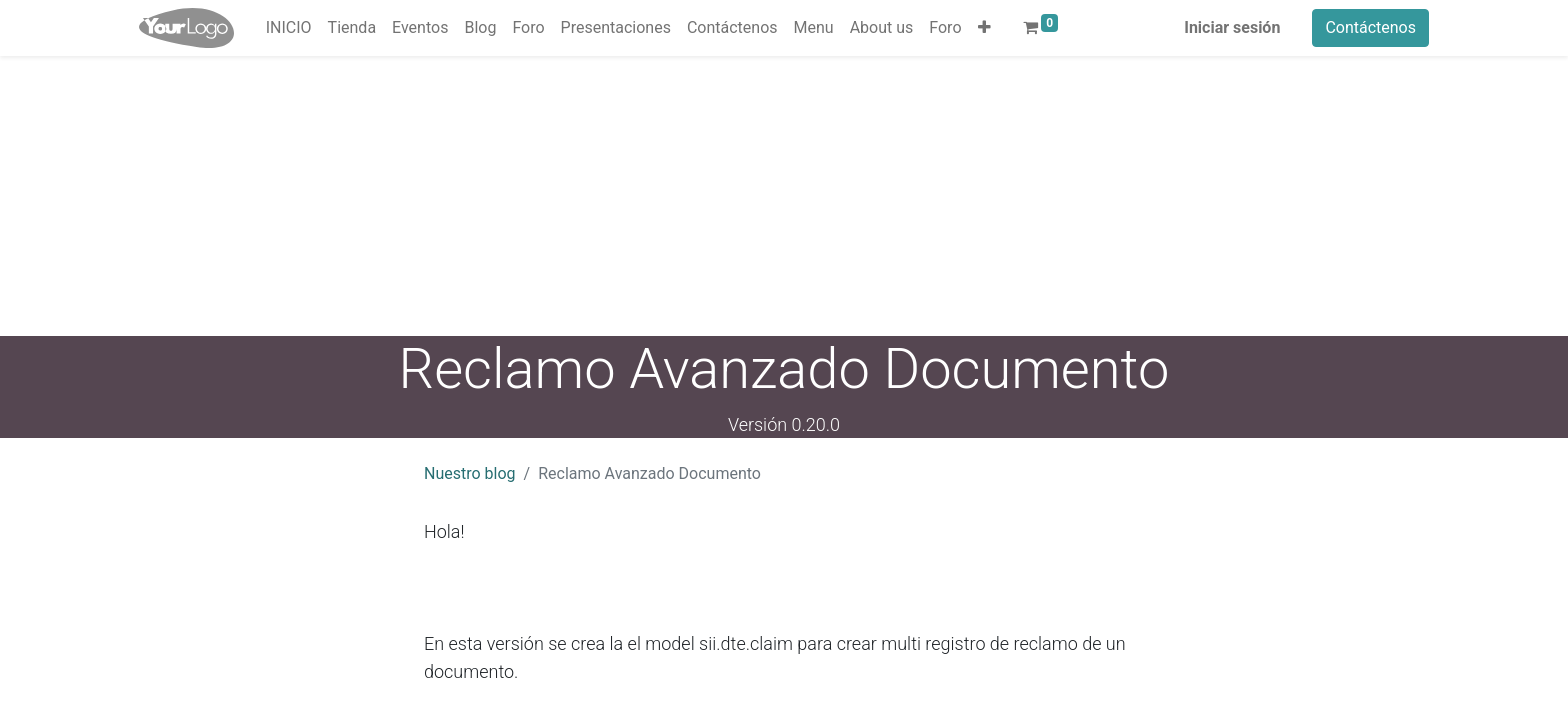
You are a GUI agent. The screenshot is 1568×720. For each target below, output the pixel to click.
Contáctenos (1370, 27)
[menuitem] (289, 28)
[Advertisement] (600, 196)
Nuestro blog (470, 473)
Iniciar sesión (1232, 27)
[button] (984, 28)
